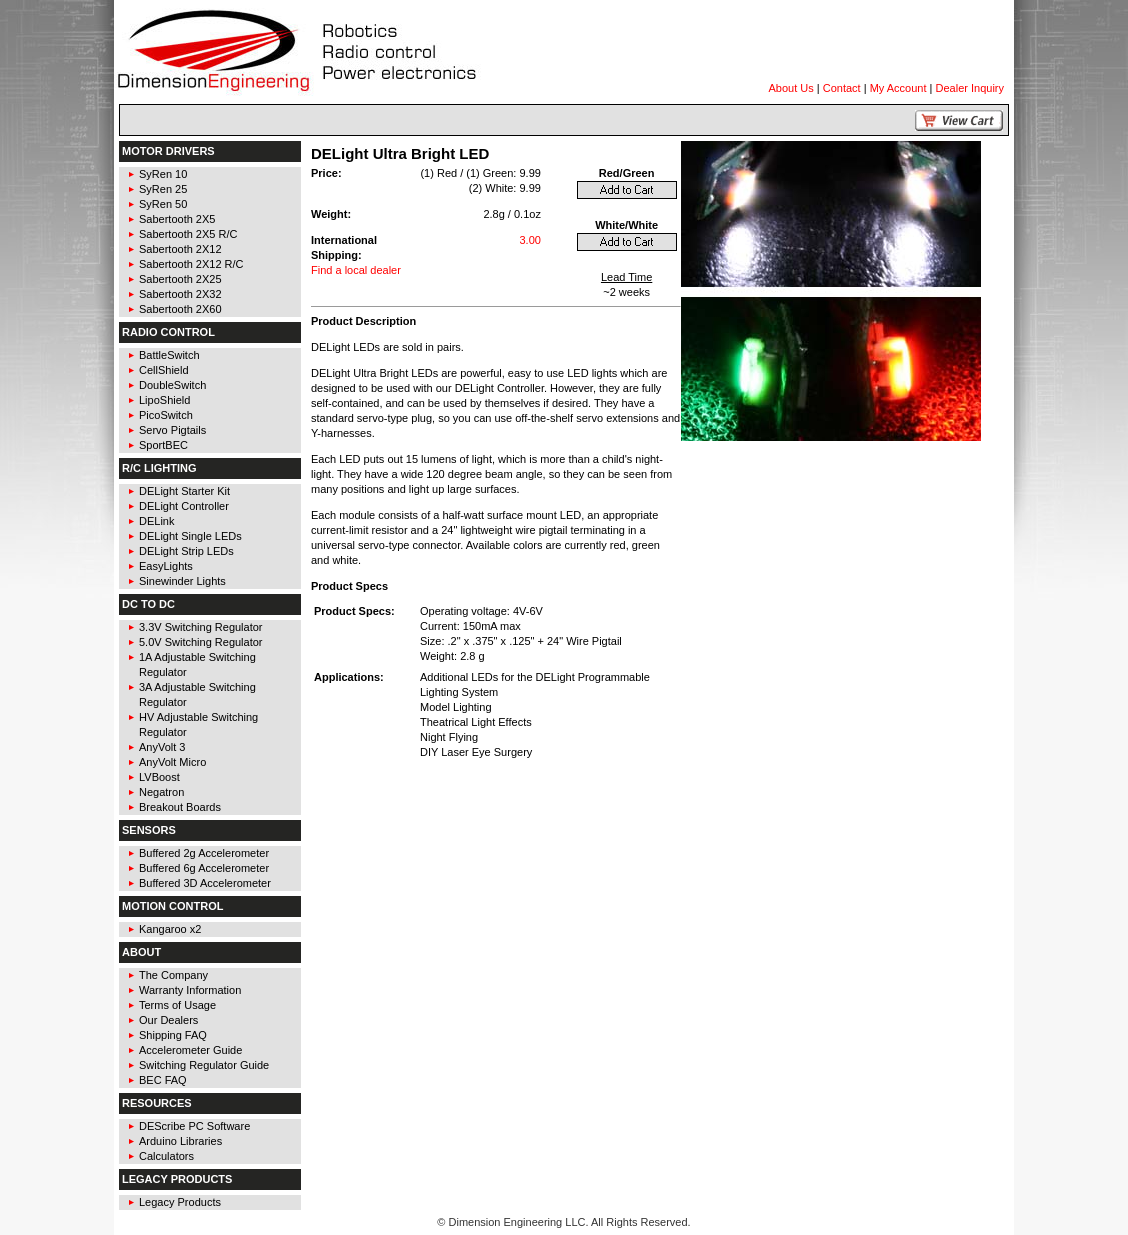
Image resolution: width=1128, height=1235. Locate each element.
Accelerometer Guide (190, 1050)
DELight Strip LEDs (186, 551)
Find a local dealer (356, 270)
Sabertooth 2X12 (180, 249)
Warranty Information (190, 990)
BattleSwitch (169, 355)
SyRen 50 (163, 204)
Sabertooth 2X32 (180, 294)
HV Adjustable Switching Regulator (198, 724)
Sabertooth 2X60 (180, 309)
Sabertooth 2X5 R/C (188, 234)
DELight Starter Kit (184, 491)
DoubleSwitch (172, 385)
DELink (156, 521)
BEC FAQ (163, 1080)
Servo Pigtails (172, 430)
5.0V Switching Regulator (201, 642)
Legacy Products (180, 1202)
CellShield (164, 370)
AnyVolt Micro (172, 762)
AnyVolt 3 (162, 747)
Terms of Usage (177, 1005)
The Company (173, 975)
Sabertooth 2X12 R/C (191, 264)
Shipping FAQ (173, 1035)
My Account (898, 88)
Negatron (161, 792)
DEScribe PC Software (194, 1126)
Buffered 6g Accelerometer (204, 868)
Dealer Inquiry (970, 88)
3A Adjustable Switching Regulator (197, 694)
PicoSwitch (166, 415)
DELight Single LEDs (190, 536)
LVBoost (159, 777)
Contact (842, 88)
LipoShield (164, 400)
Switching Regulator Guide (204, 1065)
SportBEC (163, 445)
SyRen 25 (163, 189)
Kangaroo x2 (170, 929)
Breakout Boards (180, 807)
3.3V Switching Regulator (201, 627)
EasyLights (166, 566)
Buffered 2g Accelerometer (204, 853)
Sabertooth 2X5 (177, 219)
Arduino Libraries (180, 1141)
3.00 (529, 240)
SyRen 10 (163, 174)
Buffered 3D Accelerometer (205, 883)
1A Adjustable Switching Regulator (197, 664)
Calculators (166, 1156)
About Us (791, 88)
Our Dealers (168, 1020)
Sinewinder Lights (182, 581)
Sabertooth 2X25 (180, 279)
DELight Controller (184, 506)
